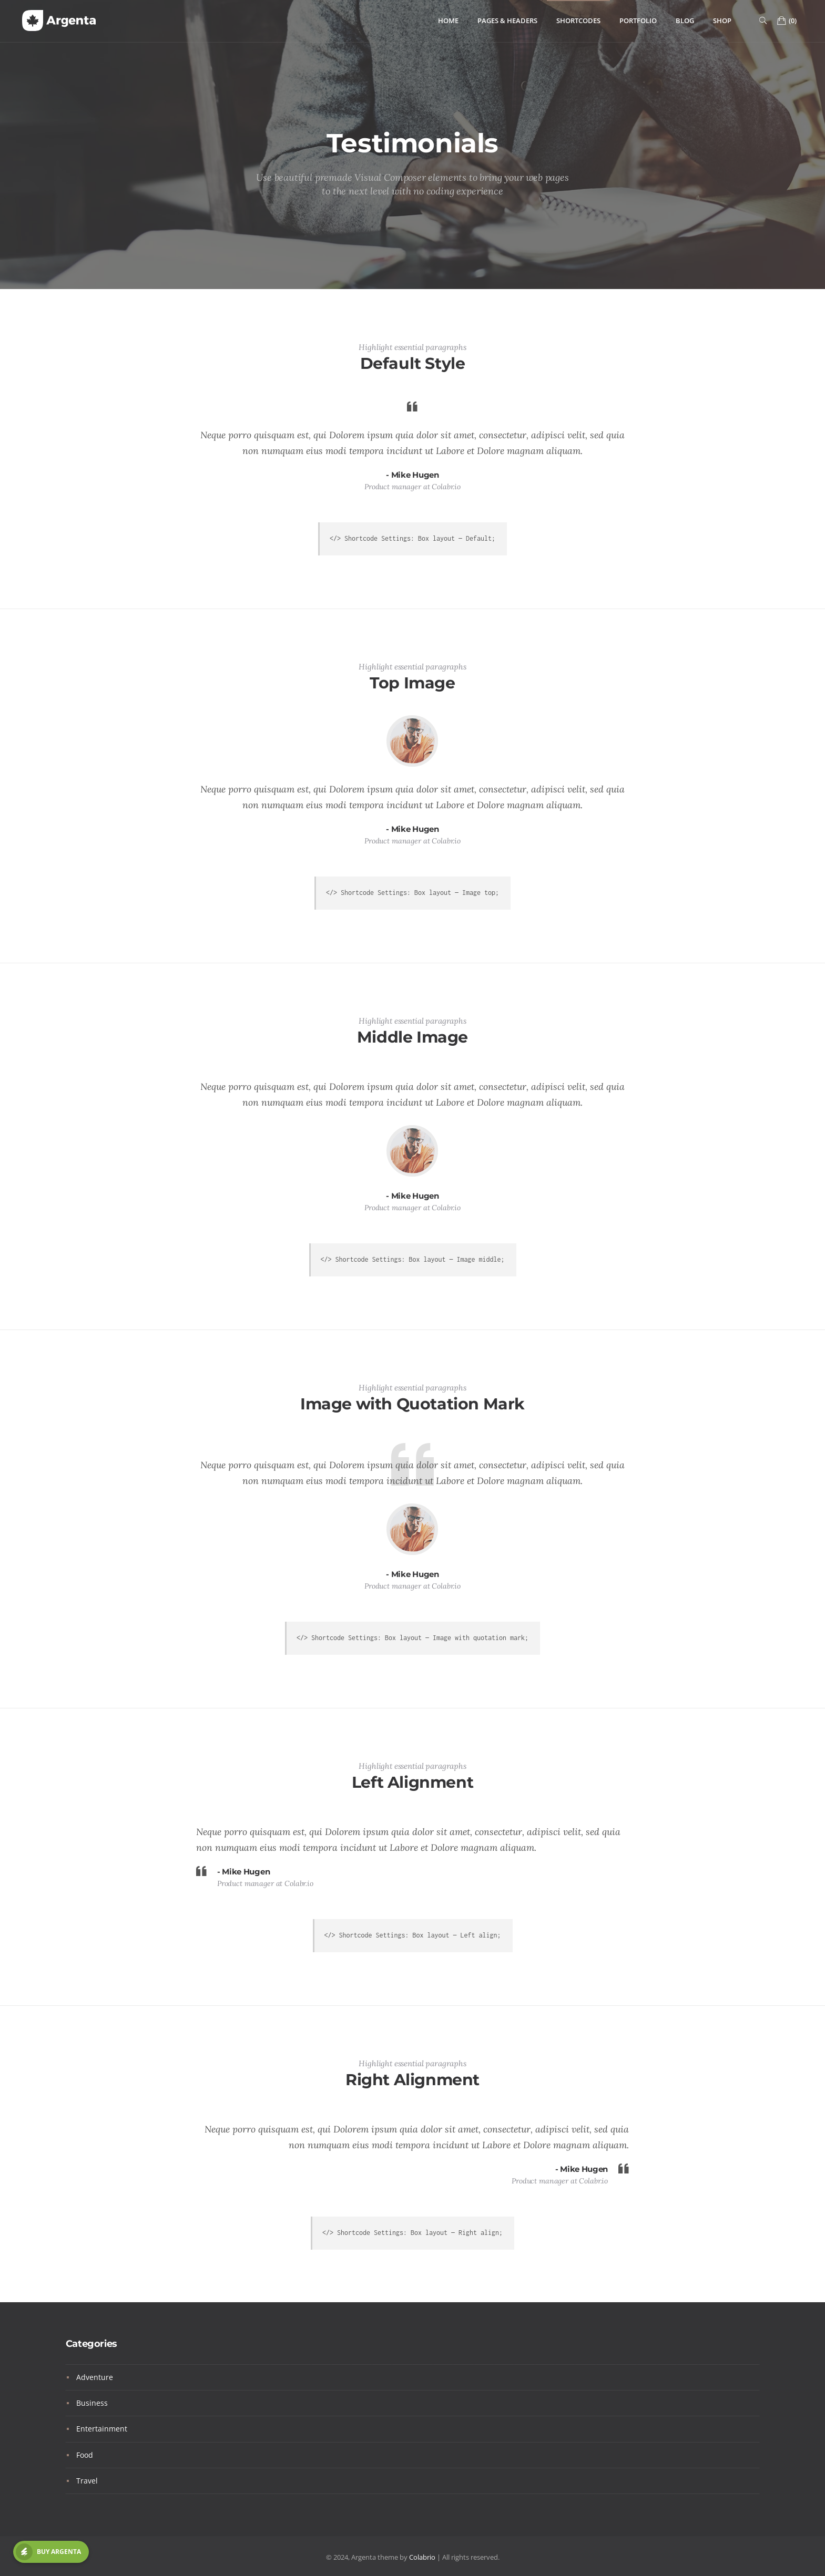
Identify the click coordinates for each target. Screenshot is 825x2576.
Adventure (94, 2377)
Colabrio (422, 2557)
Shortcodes (578, 20)
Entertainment (101, 2429)
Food (84, 2455)
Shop (722, 20)
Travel (87, 2481)
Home (448, 20)
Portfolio (638, 20)
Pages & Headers (507, 20)
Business (92, 2403)
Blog (685, 20)
